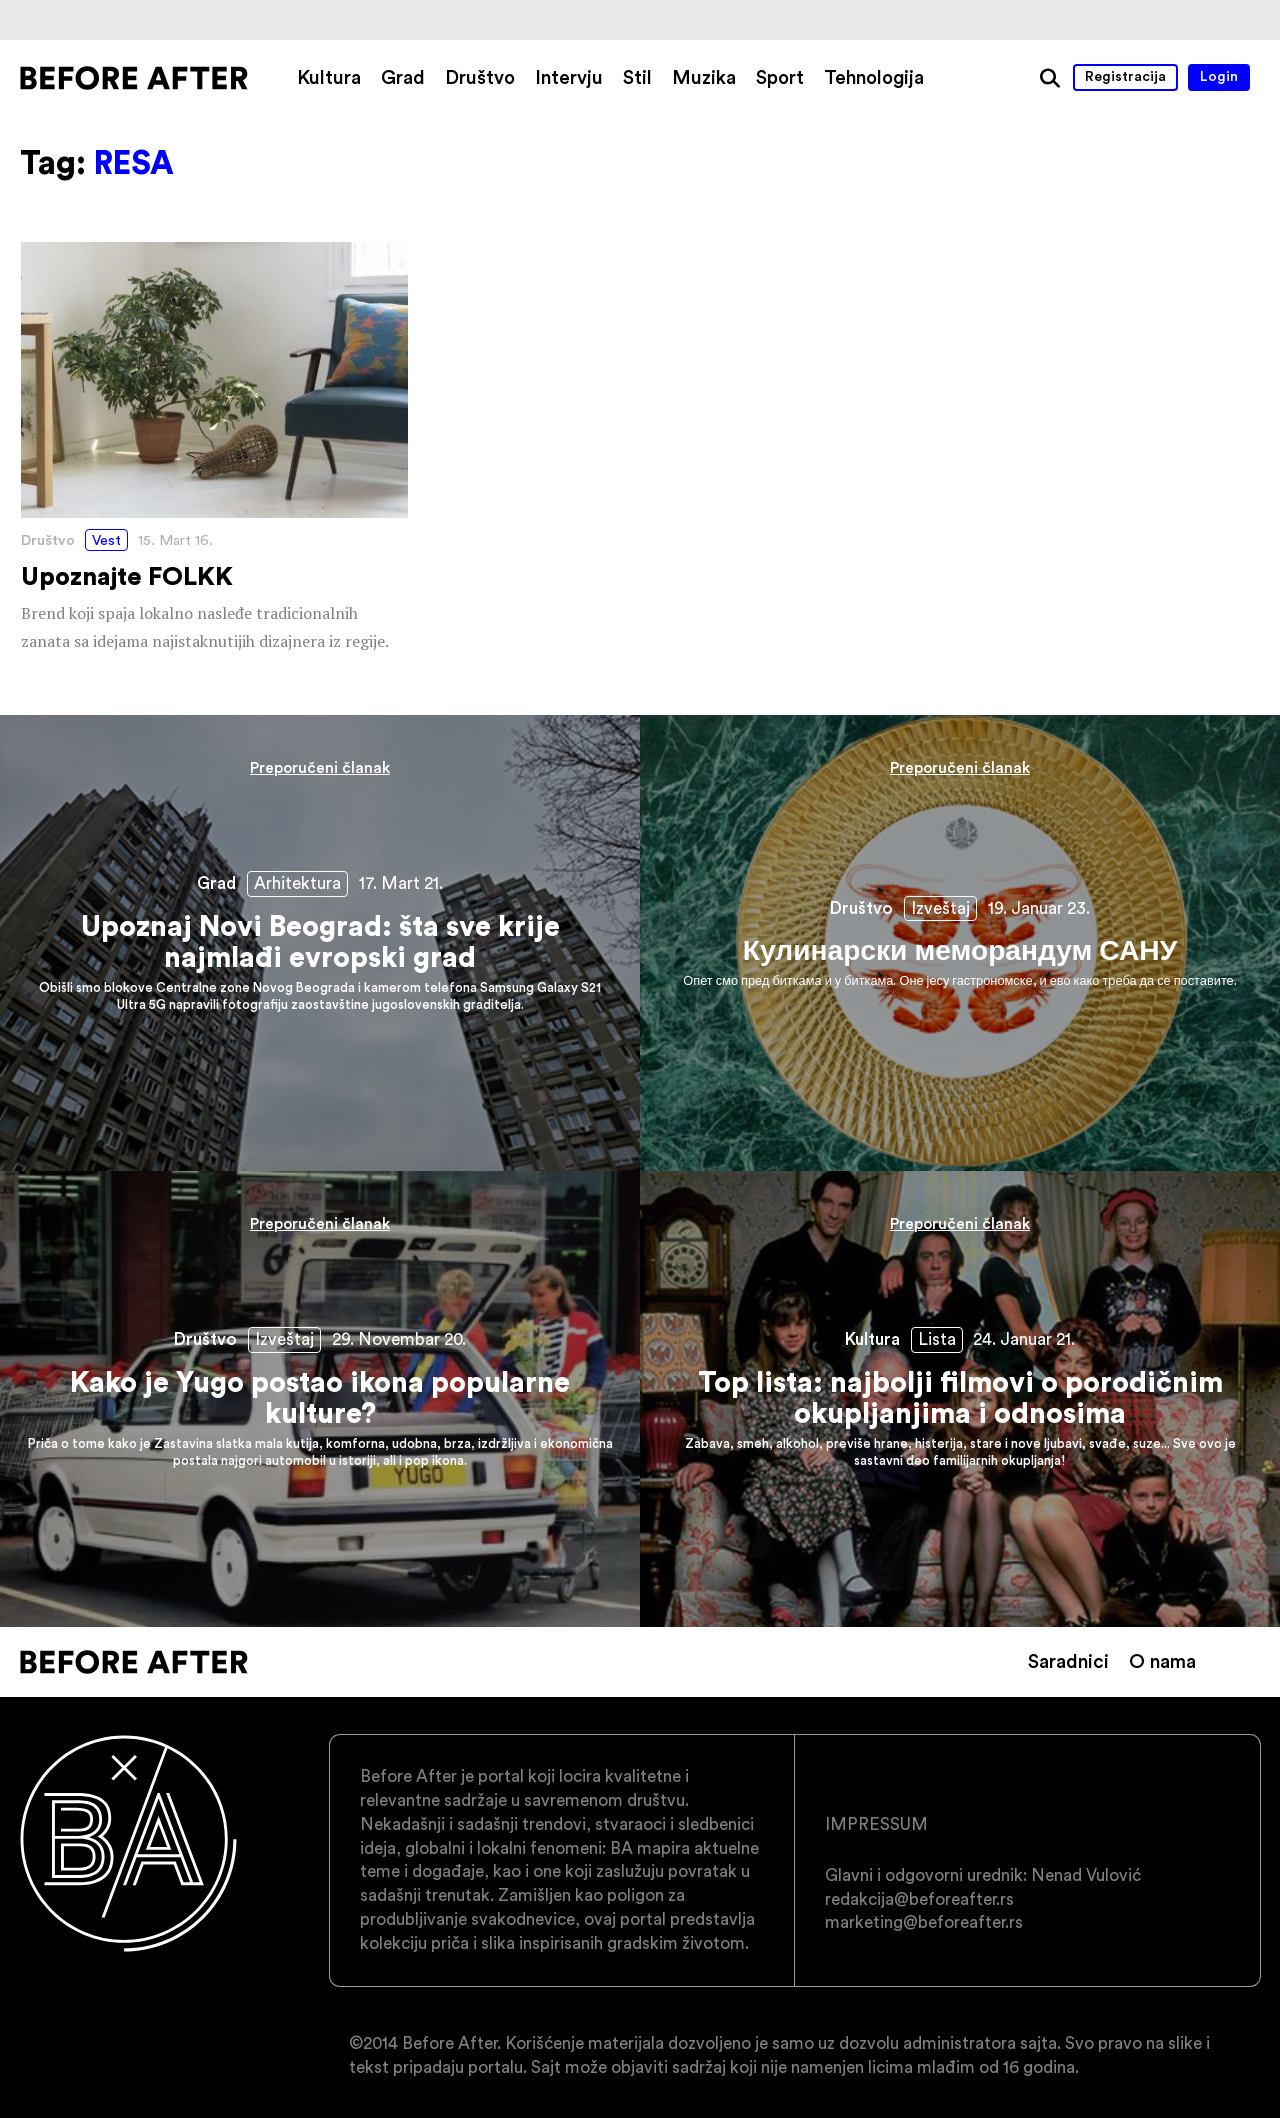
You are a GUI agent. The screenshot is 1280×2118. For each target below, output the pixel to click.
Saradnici (1068, 1661)
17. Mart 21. (401, 883)
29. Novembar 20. (399, 1339)
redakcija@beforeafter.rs (919, 1899)
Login (1219, 76)
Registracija (1125, 76)
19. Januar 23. (1039, 908)
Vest (106, 540)
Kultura (329, 77)
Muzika (704, 77)
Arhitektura (297, 883)
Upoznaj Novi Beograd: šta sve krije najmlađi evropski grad (320, 943)
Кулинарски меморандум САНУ (960, 943)
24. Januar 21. (1024, 1339)
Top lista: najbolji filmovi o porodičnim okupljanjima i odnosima (960, 1399)
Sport (780, 77)
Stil (637, 77)
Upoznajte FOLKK (214, 448)
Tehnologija (874, 77)
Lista (937, 1339)
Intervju (569, 77)
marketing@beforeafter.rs (924, 1922)
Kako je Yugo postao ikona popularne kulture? (320, 1399)
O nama (1162, 1661)
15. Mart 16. (175, 540)
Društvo (480, 77)
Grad (403, 77)
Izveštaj (940, 908)
